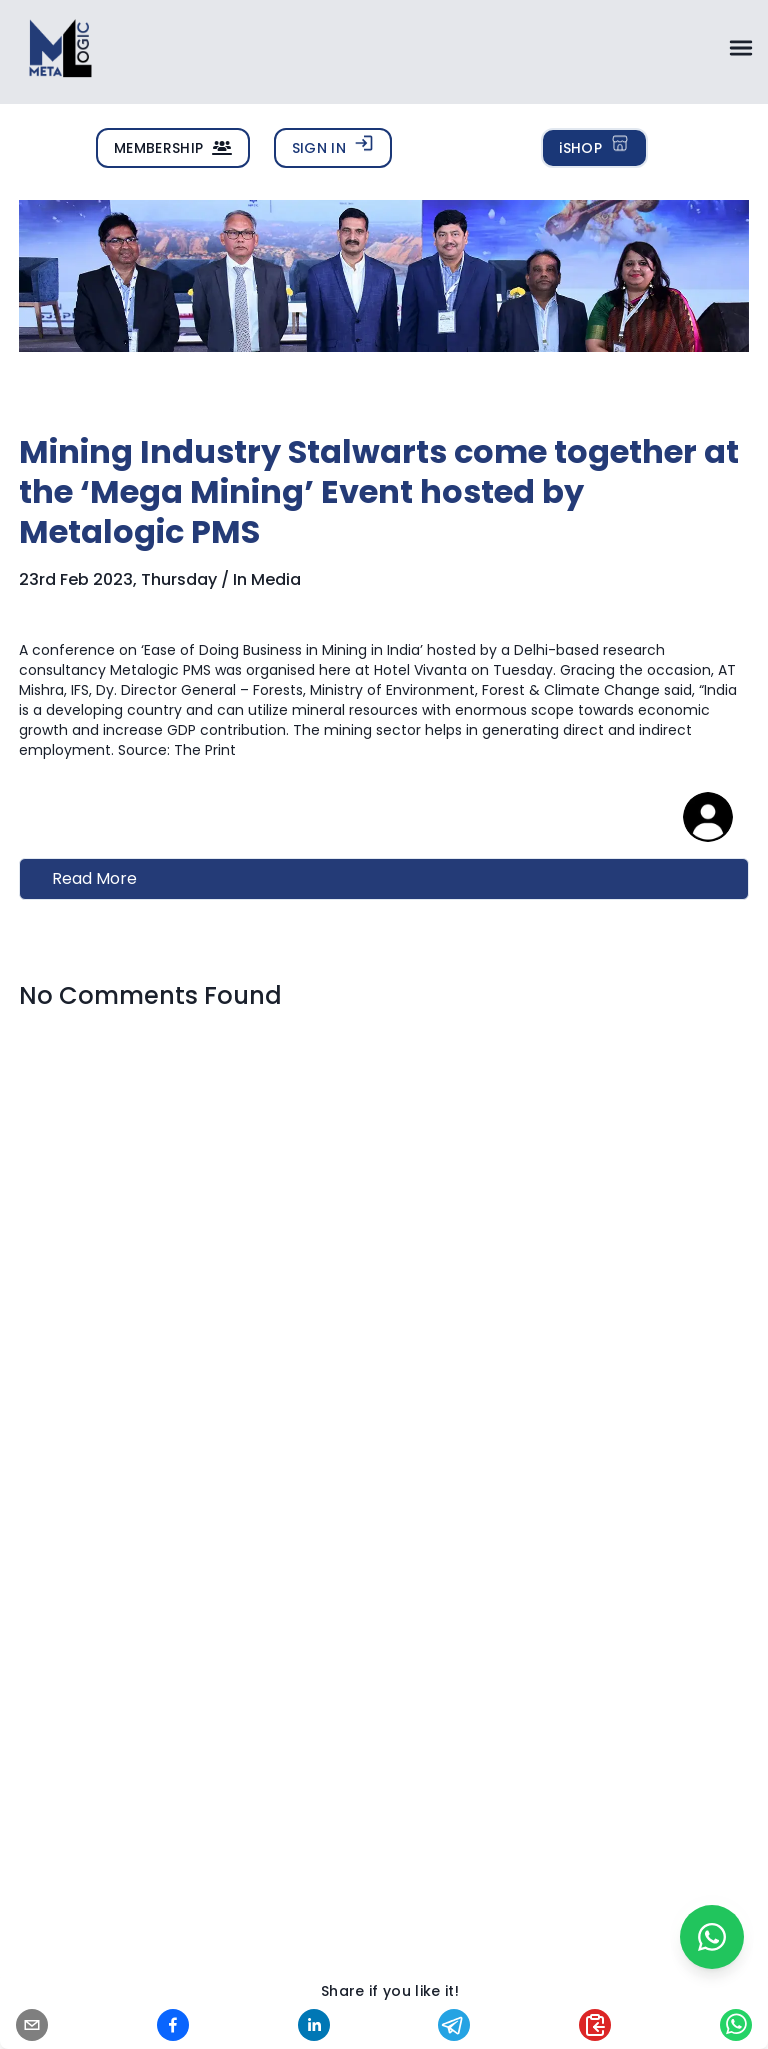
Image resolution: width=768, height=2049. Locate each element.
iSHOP (594, 145)
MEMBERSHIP (173, 148)
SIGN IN (333, 145)
